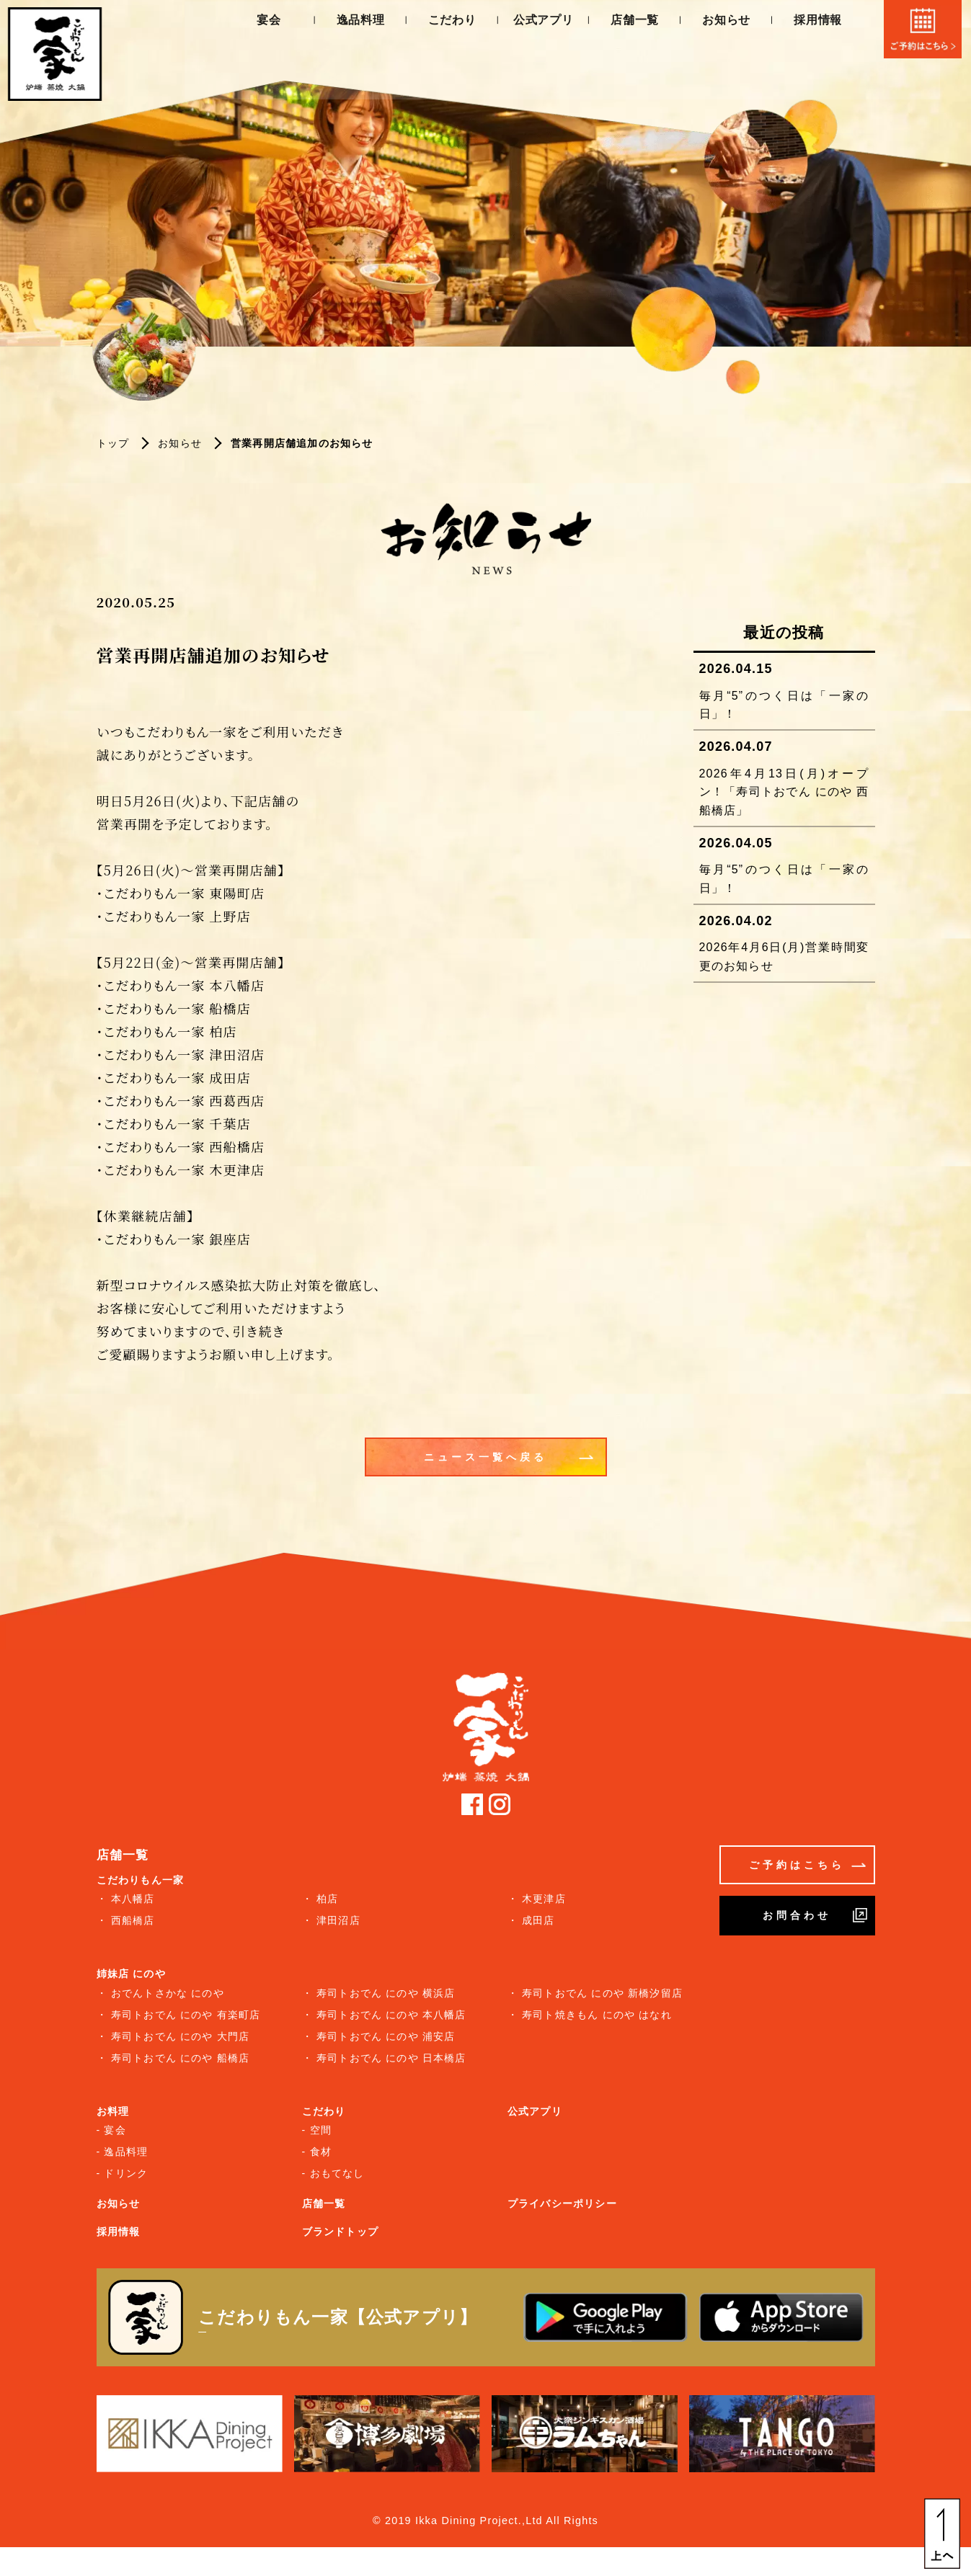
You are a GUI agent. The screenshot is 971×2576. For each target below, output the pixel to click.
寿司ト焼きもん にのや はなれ (597, 2014)
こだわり (447, 22)
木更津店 (544, 1898)
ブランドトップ (340, 2231)
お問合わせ (815, 1915)
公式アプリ (539, 22)
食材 (321, 2151)
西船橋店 (133, 1920)
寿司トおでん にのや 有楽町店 (186, 2014)
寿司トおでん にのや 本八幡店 (391, 2014)
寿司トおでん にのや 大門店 (180, 2036)
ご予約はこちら (807, 1865)
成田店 (538, 1920)
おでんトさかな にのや (167, 1993)
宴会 (264, 22)
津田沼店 (338, 1920)
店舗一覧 (630, 22)
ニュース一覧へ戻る (508, 1471)
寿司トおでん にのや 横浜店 (386, 1993)
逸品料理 (355, 22)
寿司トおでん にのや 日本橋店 (391, 2058)
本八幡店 (133, 1898)
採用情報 (813, 22)
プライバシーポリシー (562, 2203)
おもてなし (337, 2173)
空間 (321, 2130)
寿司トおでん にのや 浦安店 (386, 2036)
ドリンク (126, 2173)
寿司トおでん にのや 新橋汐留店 (602, 1993)
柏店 (327, 1898)
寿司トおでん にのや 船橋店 (180, 2058)
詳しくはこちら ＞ (249, 2331)
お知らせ (722, 22)
